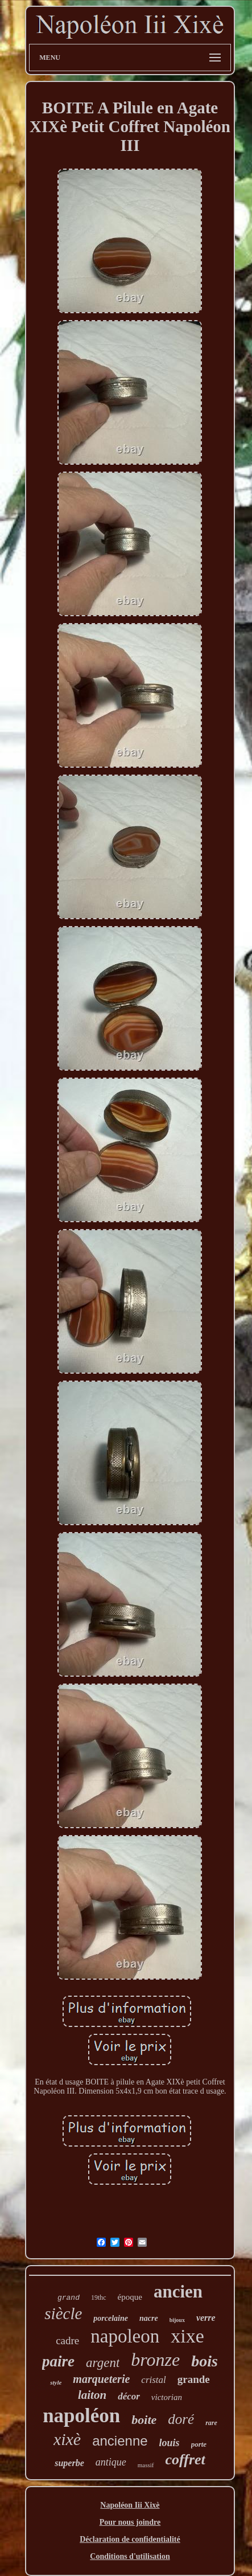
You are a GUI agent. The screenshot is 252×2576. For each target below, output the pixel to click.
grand (68, 2298)
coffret (185, 2459)
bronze (155, 2359)
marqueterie (101, 2379)
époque (130, 2296)
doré (181, 2419)
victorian (166, 2397)
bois (204, 2361)
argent (102, 2363)
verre (206, 2318)
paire (58, 2361)
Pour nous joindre (130, 2522)
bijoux (177, 2320)
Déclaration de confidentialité (130, 2539)
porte (198, 2444)
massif (146, 2465)
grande (193, 2379)
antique (111, 2462)
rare (211, 2423)
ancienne (119, 2440)
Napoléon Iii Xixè (129, 2505)
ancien (178, 2291)
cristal (153, 2379)
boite (143, 2420)
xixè (67, 2439)
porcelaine (110, 2318)
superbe (69, 2463)
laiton (92, 2395)
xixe (187, 2335)
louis (169, 2442)
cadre (67, 2340)
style (55, 2382)
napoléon (81, 2416)
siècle (63, 2313)
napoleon (124, 2336)
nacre (148, 2318)
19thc (98, 2297)
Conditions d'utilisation (130, 2556)
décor (129, 2396)
